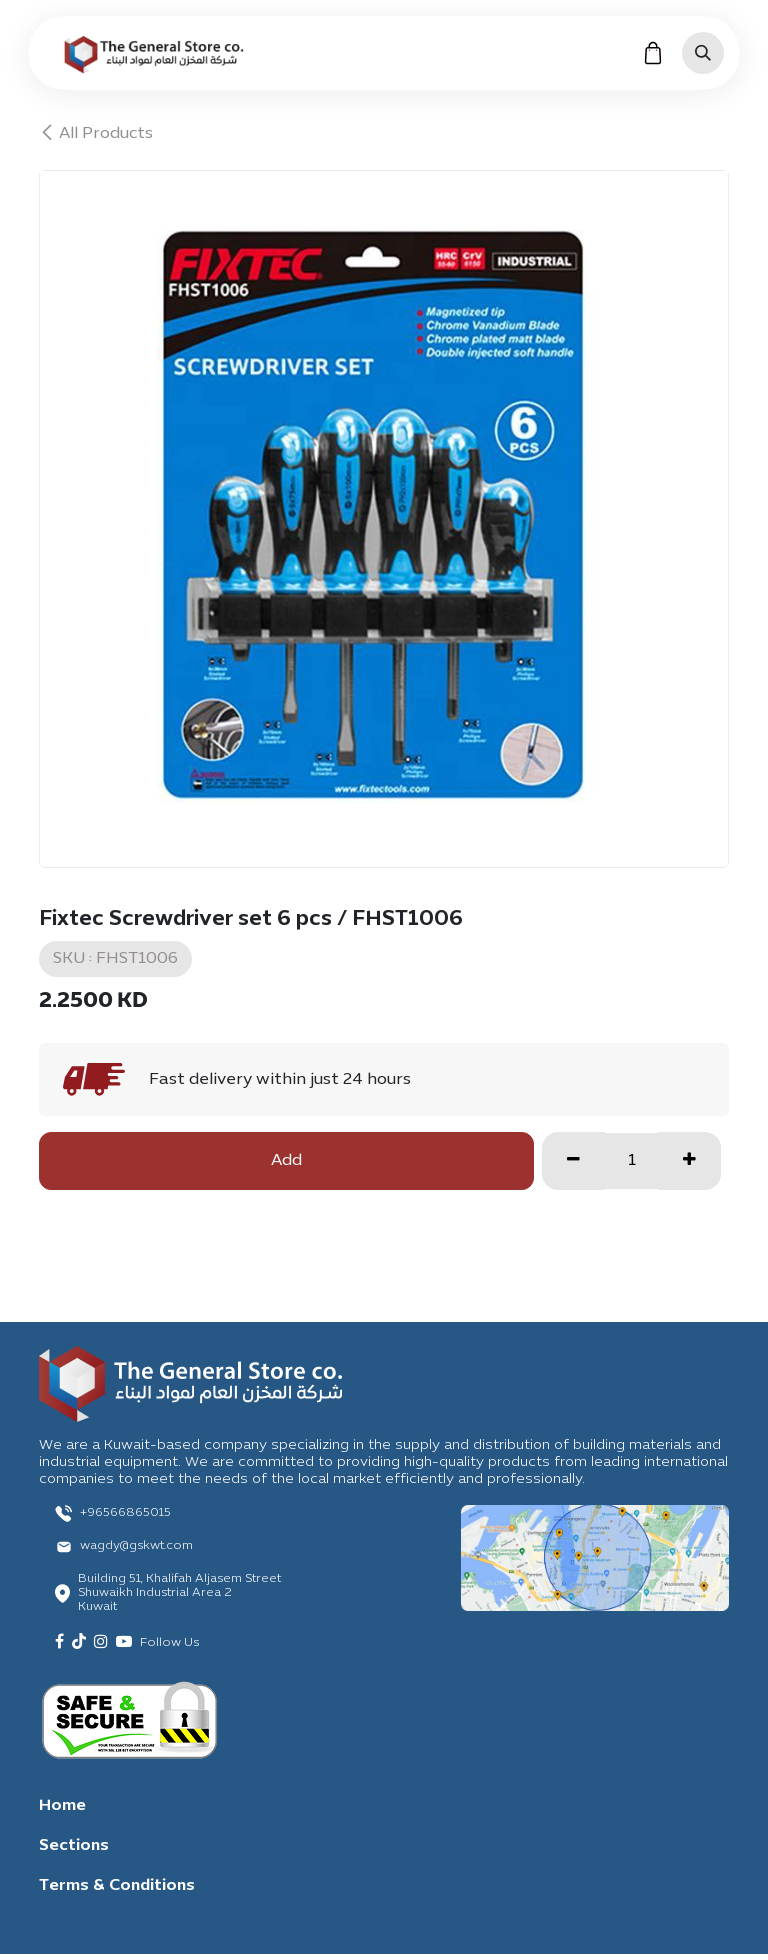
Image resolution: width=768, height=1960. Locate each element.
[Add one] (689, 1161)
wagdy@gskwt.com (136, 1546)
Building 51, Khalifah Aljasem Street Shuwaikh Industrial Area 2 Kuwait (179, 1593)
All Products (96, 134)
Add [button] (286, 1161)
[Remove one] (573, 1161)
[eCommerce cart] (653, 53)
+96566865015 (125, 1513)
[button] (703, 53)
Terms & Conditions (117, 1886)
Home (62, 1806)
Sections (74, 1846)
